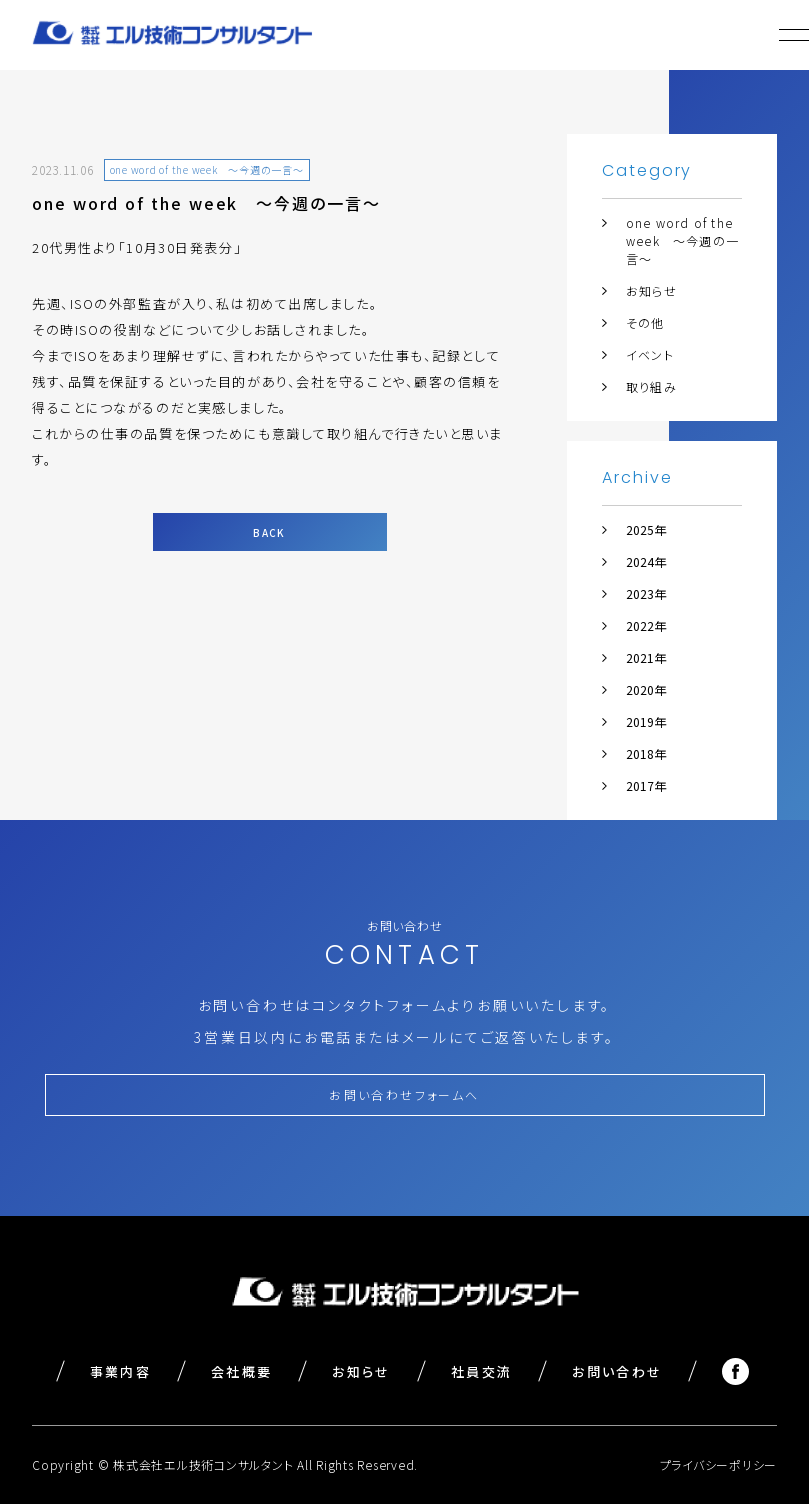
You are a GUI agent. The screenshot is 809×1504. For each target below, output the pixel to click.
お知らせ (651, 290)
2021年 (646, 657)
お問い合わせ (617, 1371)
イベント (650, 354)
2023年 (646, 593)
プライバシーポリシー (719, 1464)
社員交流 (481, 1371)
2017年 (646, 785)
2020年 (646, 689)
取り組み (651, 386)
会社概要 (241, 1371)
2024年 (646, 561)
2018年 (646, 753)
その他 (645, 322)
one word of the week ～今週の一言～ (682, 240)
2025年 (646, 529)
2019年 (646, 721)
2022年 (646, 625)
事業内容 (120, 1371)
